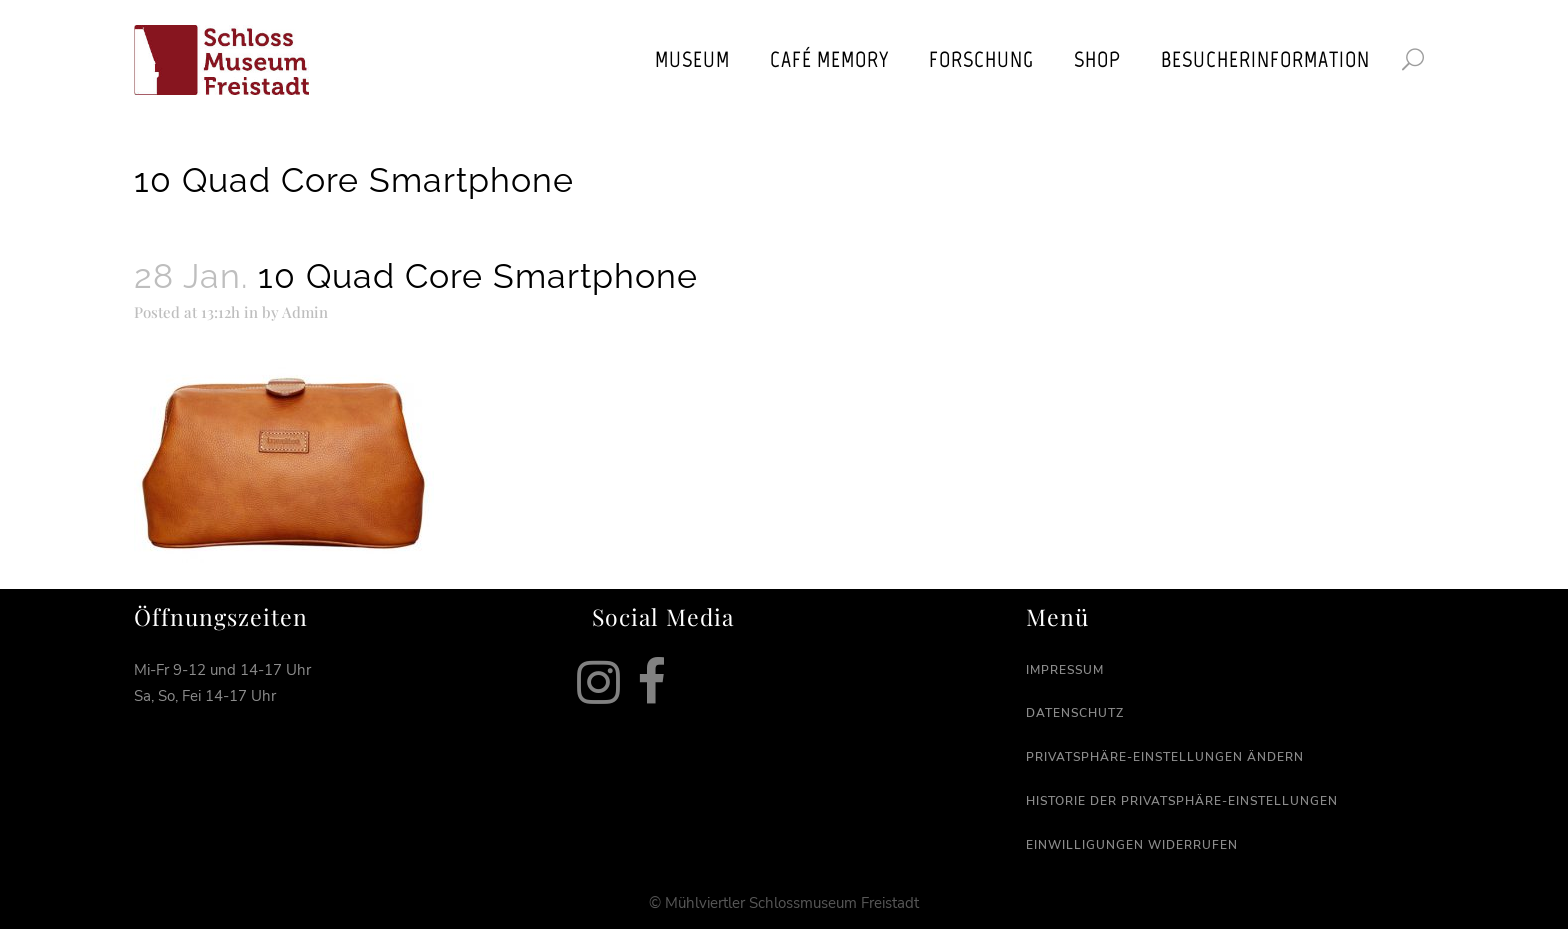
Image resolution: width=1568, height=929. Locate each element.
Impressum (1065, 670)
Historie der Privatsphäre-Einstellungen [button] (1182, 801)
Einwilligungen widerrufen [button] (1132, 845)
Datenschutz (1075, 713)
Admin (305, 312)
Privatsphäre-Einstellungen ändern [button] (1165, 757)
